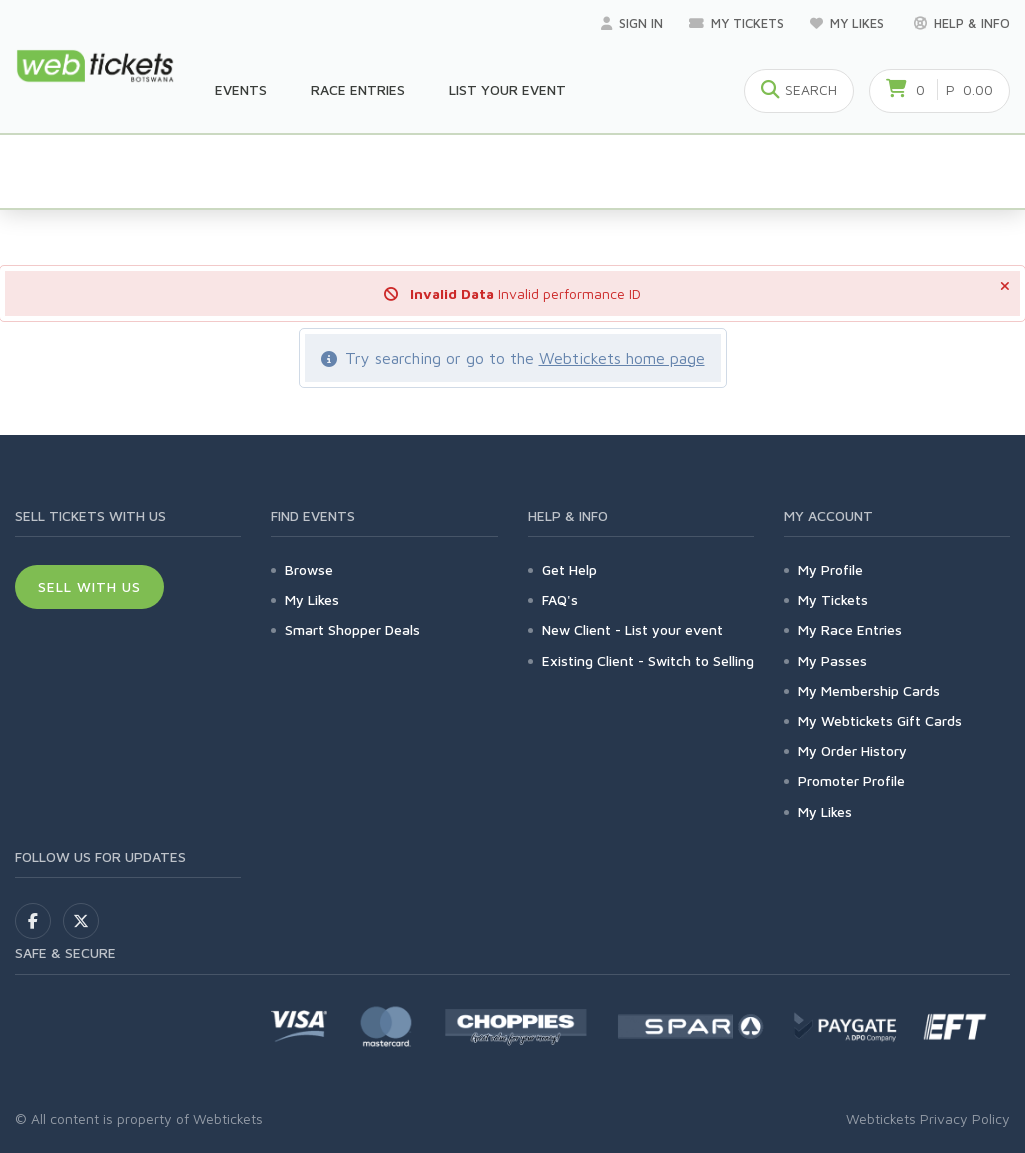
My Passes (832, 660)
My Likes (849, 23)
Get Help (569, 569)
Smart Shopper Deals (352, 629)
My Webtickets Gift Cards (880, 720)
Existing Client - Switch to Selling (648, 660)
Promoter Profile (851, 780)
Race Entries (358, 89)
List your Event (507, 89)
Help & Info (962, 23)
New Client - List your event (632, 629)
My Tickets (736, 23)
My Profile (830, 569)
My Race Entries (850, 629)
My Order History (852, 750)
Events (241, 89)
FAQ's (560, 599)
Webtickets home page (622, 358)
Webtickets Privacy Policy (928, 1118)
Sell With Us (89, 586)
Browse (309, 569)
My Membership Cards (869, 690)
